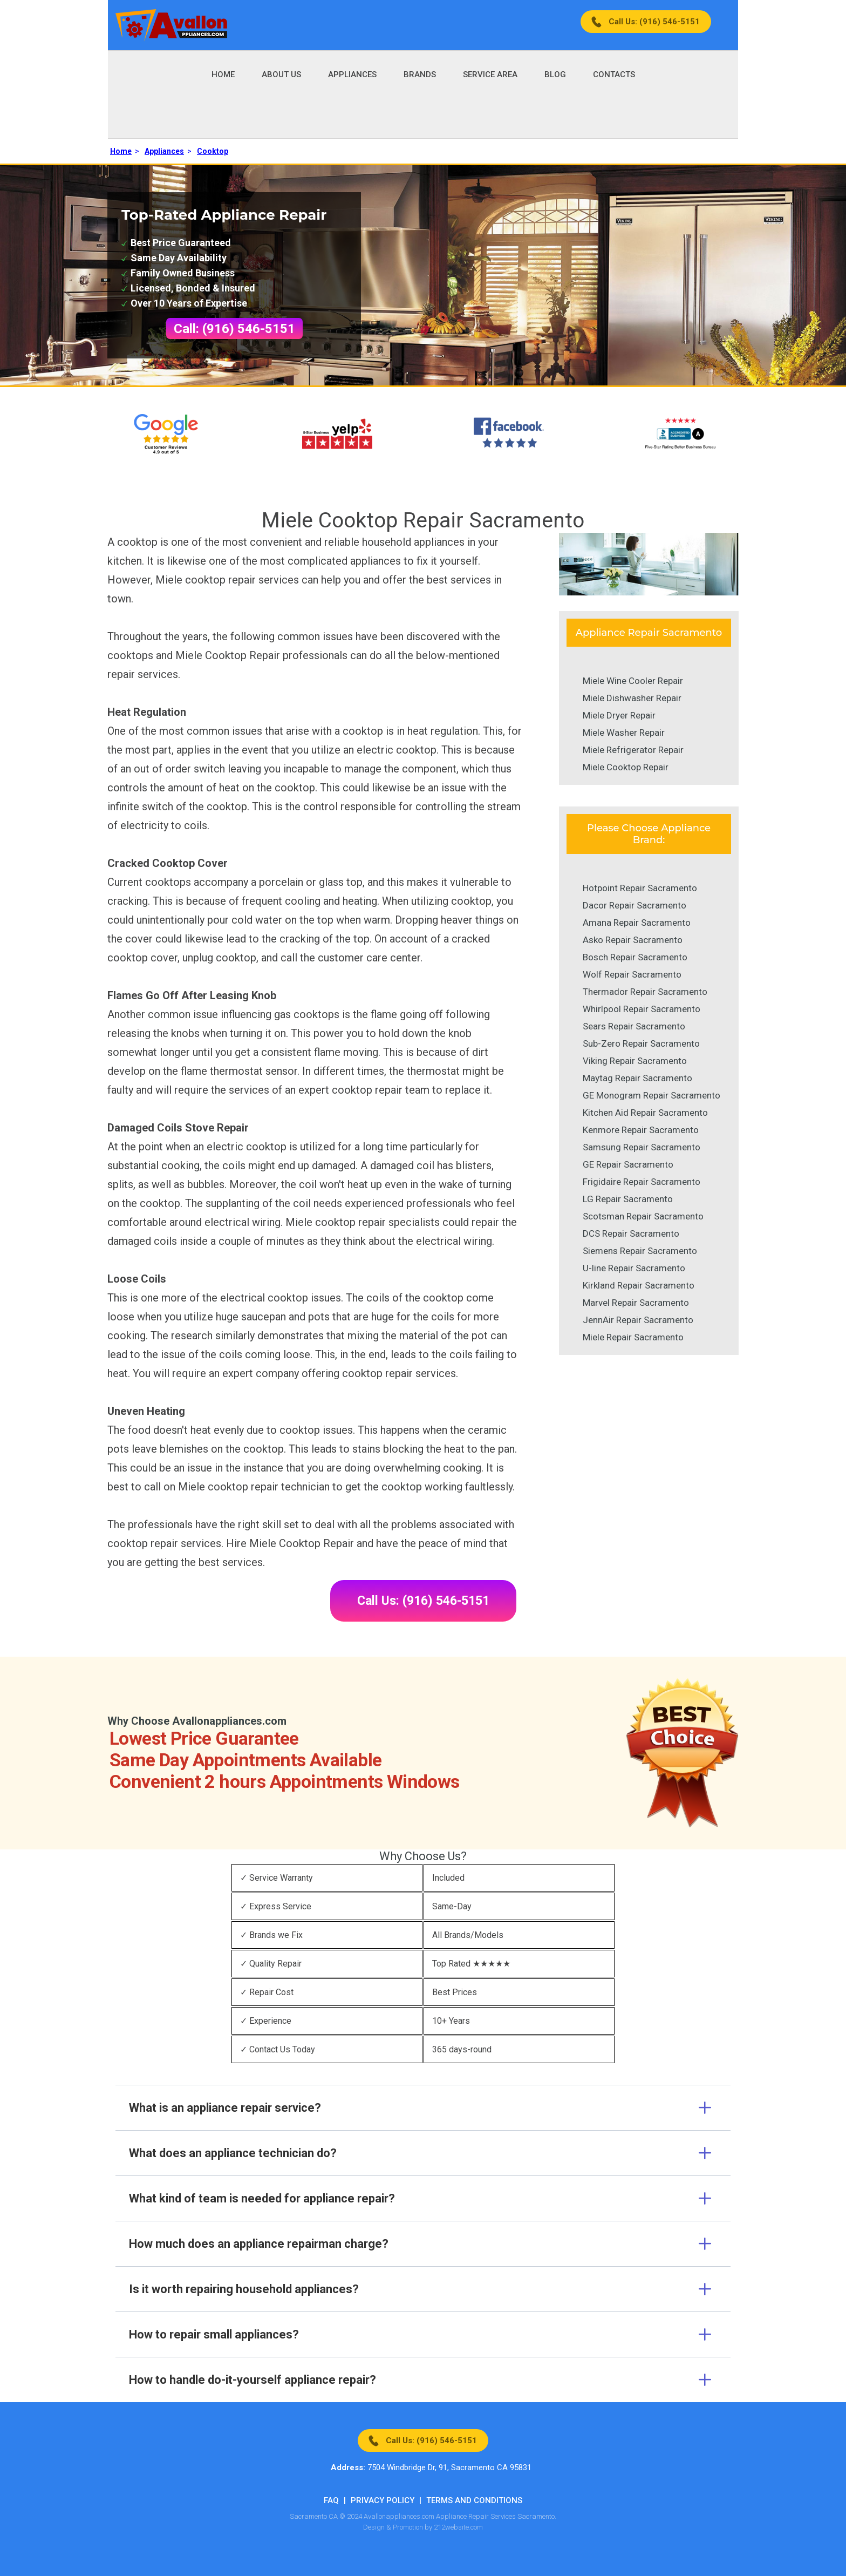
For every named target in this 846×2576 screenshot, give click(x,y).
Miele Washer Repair (624, 732)
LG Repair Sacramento (628, 1199)
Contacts (614, 74)
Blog (555, 74)
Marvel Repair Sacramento (636, 1302)
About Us (281, 74)
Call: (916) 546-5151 (234, 328)
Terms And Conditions (474, 2500)
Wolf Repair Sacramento (632, 974)
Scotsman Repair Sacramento (643, 1216)
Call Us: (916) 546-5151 (654, 21)
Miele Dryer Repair (619, 715)
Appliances (352, 74)
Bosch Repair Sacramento (635, 957)
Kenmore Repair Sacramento (641, 1129)
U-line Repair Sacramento (634, 1268)
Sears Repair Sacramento (634, 1026)
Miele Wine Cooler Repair (633, 680)
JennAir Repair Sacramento (638, 1319)
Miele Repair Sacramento (633, 1337)
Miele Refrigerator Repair (633, 749)
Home (223, 74)
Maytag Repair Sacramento (637, 1078)
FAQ (331, 2500)
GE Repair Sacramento (628, 1164)
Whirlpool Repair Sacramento (641, 1009)
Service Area (490, 74)
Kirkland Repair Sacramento (638, 1285)
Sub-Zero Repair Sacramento (641, 1043)
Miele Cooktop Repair (625, 767)
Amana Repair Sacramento (637, 922)
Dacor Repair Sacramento (634, 905)
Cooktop (212, 151)
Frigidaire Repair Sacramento (641, 1181)
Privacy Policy (382, 2500)
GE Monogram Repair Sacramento (651, 1095)
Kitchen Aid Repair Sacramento (645, 1112)
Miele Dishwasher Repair (632, 698)
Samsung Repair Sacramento (641, 1147)
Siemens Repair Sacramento (640, 1250)
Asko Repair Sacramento (633, 939)
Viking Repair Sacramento (635, 1060)
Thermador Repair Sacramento (645, 991)
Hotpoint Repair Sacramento (640, 888)
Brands (420, 74)
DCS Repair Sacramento (631, 1233)
